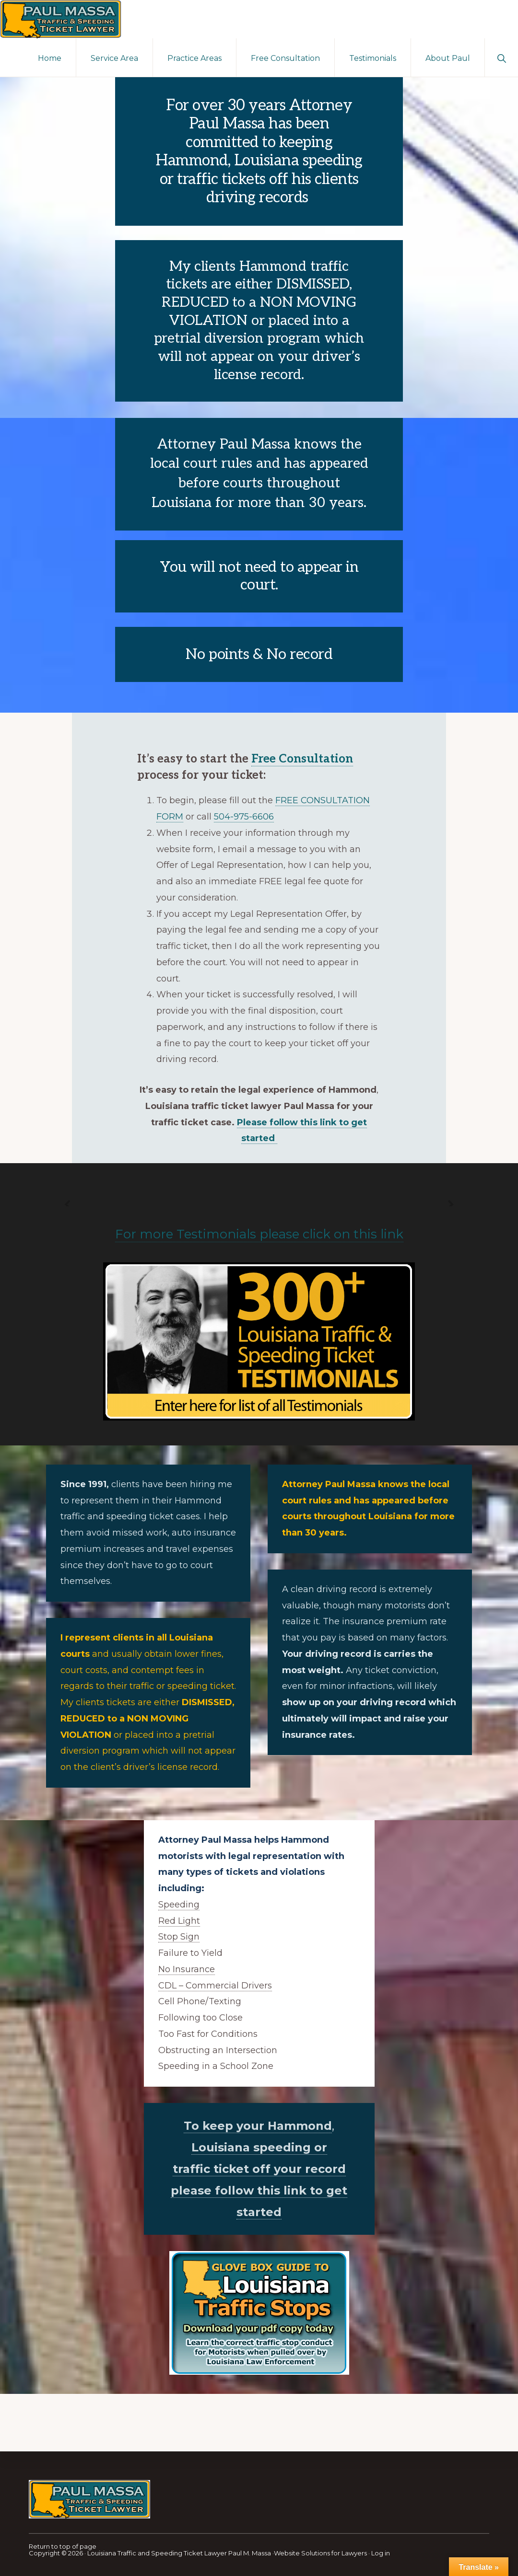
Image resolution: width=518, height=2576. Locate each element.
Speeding (179, 1904)
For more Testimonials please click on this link (259, 1234)
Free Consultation (302, 759)
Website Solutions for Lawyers (320, 2553)
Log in (380, 2553)
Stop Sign (179, 1936)
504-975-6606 (244, 816)
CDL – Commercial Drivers (215, 1985)
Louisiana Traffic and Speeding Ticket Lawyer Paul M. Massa (179, 2553)
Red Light (179, 1921)
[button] (501, 57)
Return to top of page (62, 2546)
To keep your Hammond (258, 2126)
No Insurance (186, 1969)
